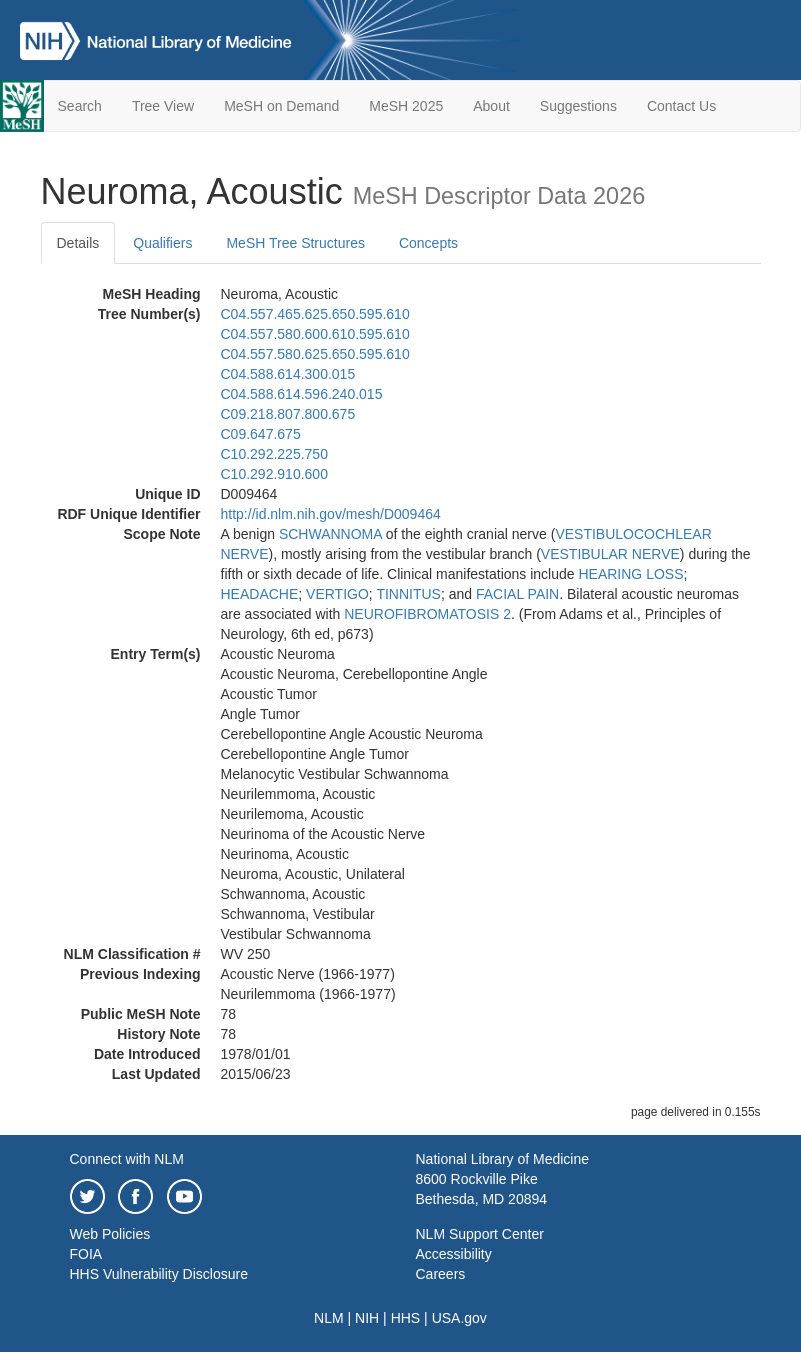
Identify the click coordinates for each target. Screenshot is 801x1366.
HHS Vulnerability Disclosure (159, 1274)
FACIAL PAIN (517, 594)
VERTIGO (337, 594)
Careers (441, 1274)
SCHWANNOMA (330, 534)
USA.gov (459, 1318)
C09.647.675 (261, 434)
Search (80, 106)
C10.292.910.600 (274, 474)
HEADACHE (260, 594)
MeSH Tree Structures (295, 243)
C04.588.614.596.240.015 (302, 394)
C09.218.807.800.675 (288, 414)
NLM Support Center (480, 1234)
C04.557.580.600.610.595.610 (315, 334)
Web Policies (110, 1234)
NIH (367, 1318)
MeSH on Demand (281, 106)
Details (78, 243)
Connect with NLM (127, 1159)
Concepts (428, 243)
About (491, 106)
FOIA (86, 1254)
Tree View (163, 106)
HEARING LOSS (630, 574)
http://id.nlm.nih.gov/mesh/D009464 (331, 514)
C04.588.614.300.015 (288, 374)
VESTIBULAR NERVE (610, 554)
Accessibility (454, 1254)
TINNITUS (408, 594)
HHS (406, 1318)
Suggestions (578, 106)
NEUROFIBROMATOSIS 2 (427, 614)
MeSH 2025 (406, 106)
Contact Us (681, 106)
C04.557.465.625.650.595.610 (315, 314)
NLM (329, 1318)
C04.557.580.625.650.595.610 (315, 354)
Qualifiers (162, 243)
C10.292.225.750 (274, 454)
